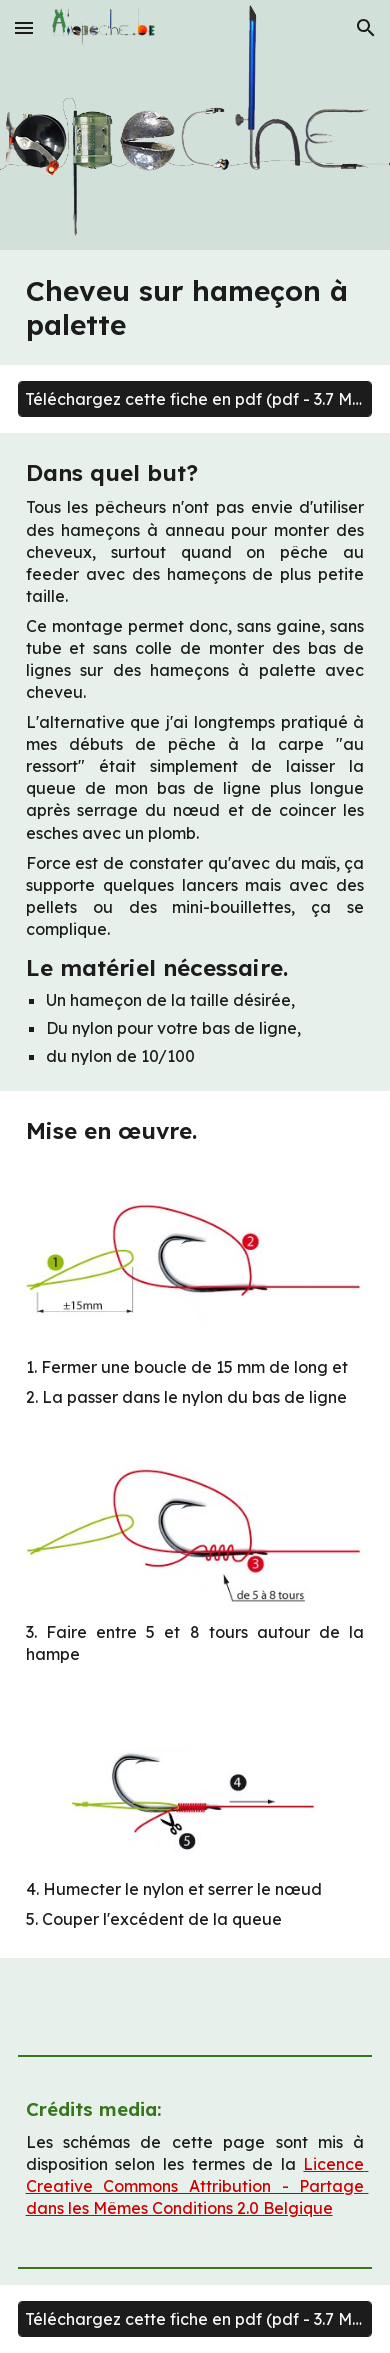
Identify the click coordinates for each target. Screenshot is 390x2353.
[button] (24, 27)
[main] (195, 307)
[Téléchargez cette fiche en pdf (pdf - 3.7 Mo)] (195, 399)
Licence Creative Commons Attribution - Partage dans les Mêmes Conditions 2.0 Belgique (197, 2186)
